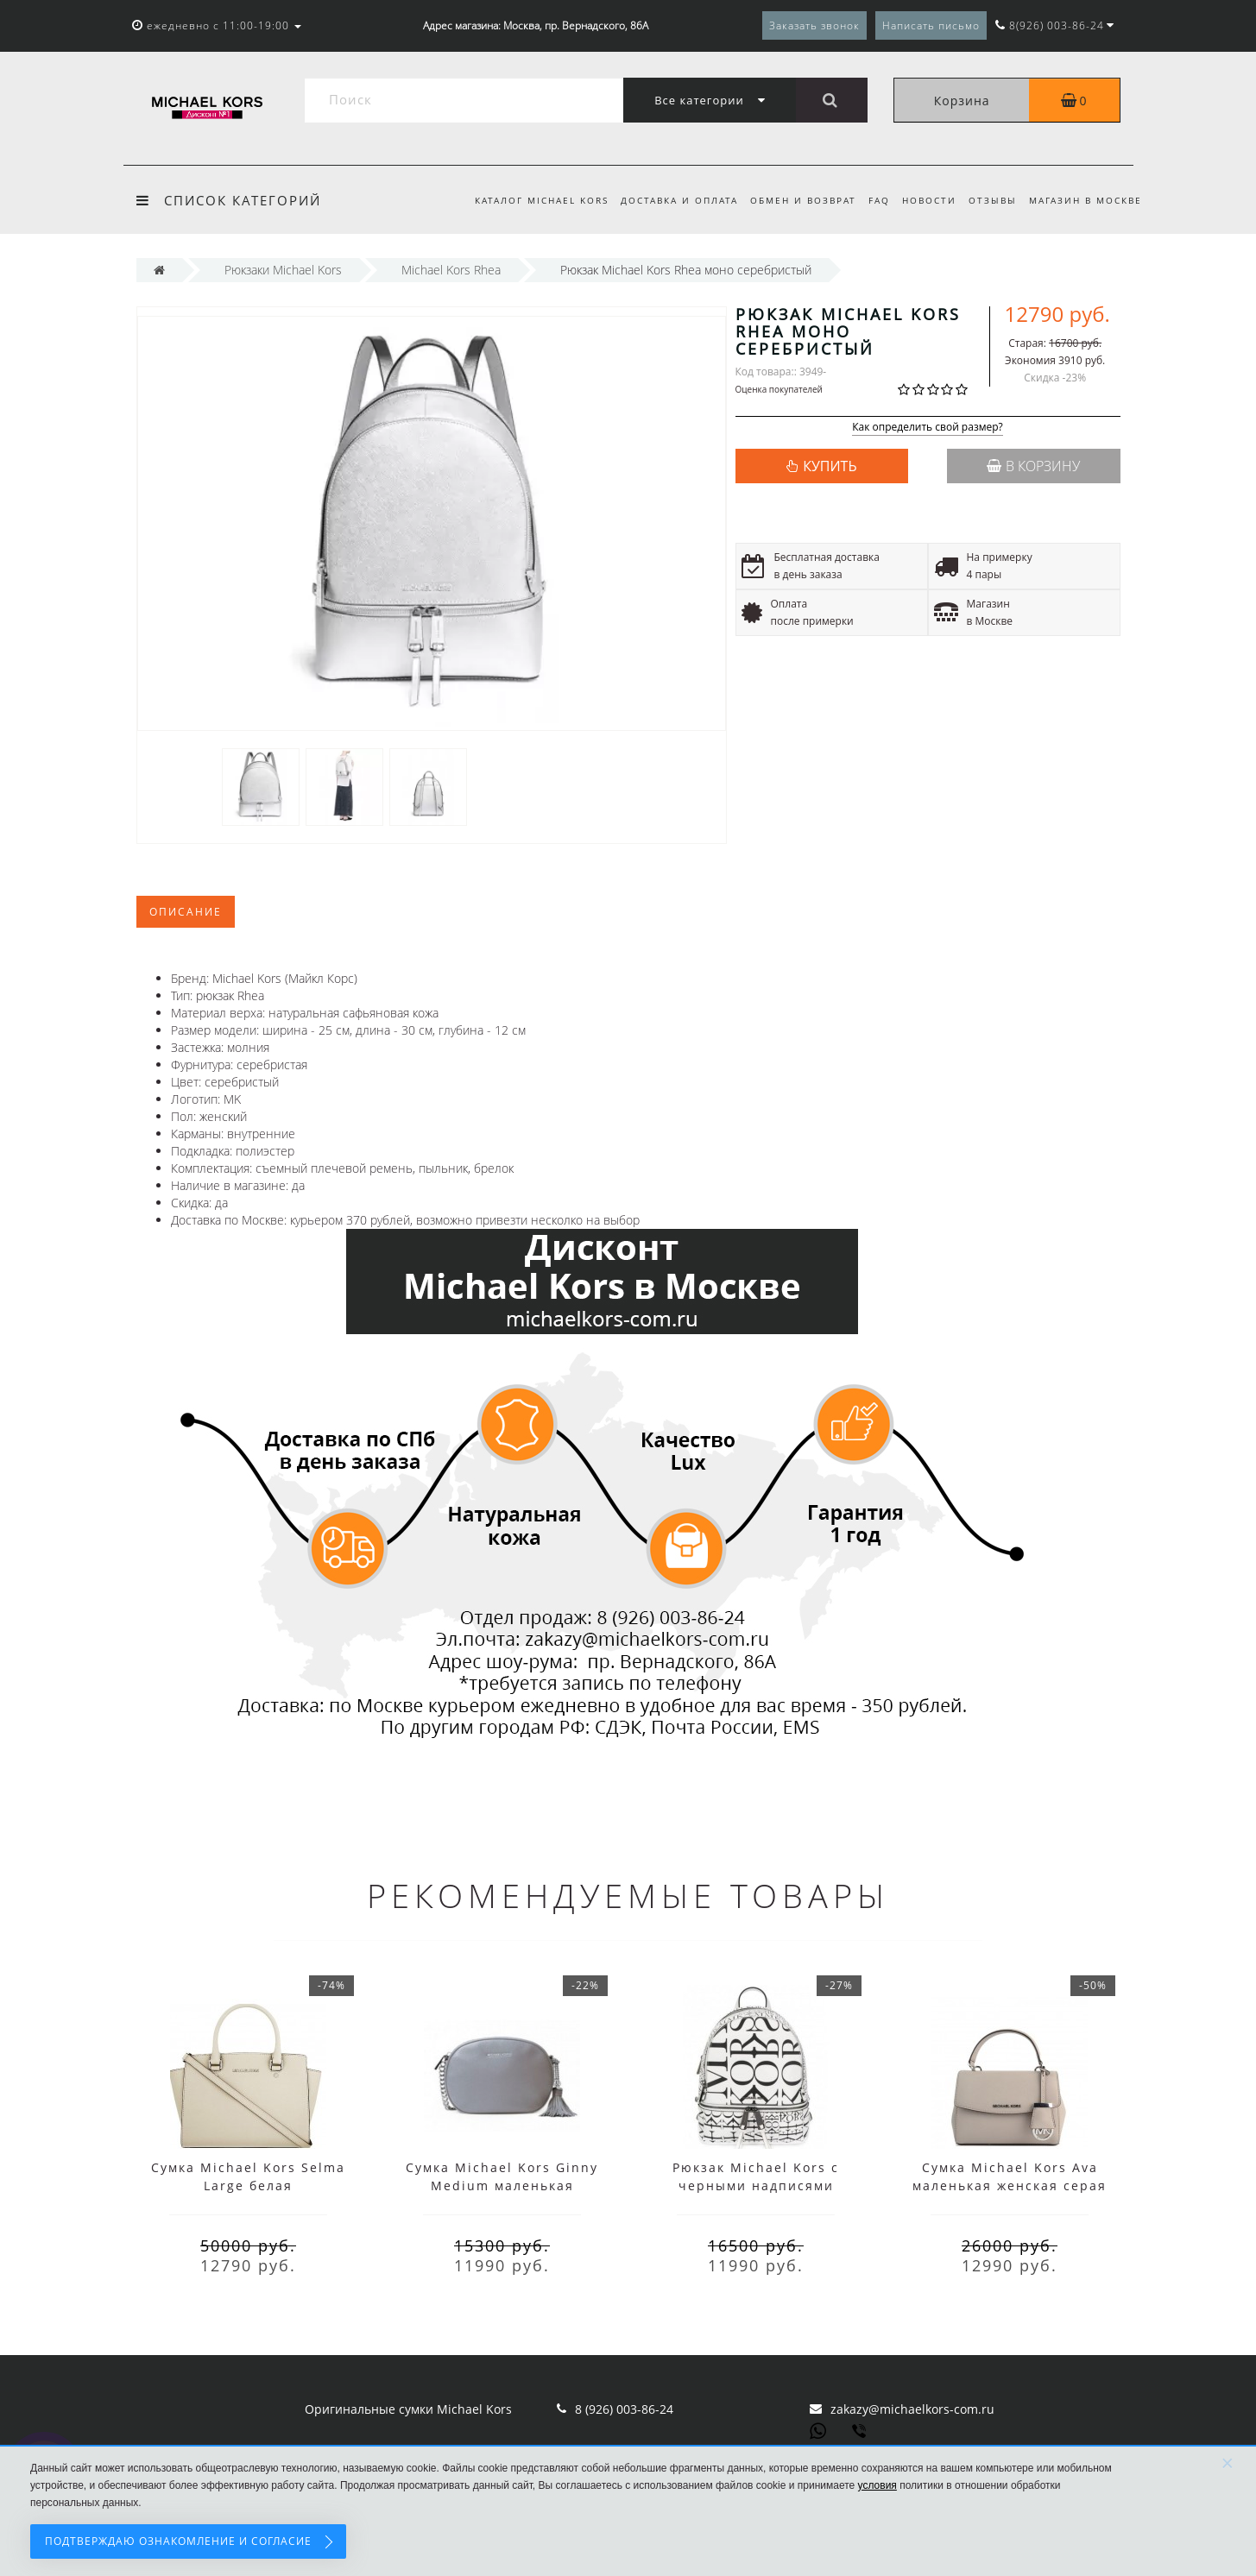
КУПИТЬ (829, 466)
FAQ (871, 200)
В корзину (1033, 466)
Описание (185, 911)
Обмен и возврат (793, 200)
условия (877, 2485)
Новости (924, 200)
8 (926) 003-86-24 (624, 2409)
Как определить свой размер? (927, 427)
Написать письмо (931, 25)
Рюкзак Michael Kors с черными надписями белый (755, 2185)
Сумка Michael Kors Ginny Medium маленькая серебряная (502, 2185)
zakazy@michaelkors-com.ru (912, 2409)
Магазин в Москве (1085, 200)
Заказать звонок (814, 25)
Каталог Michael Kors (525, 200)
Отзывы (990, 200)
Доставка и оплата (665, 200)
